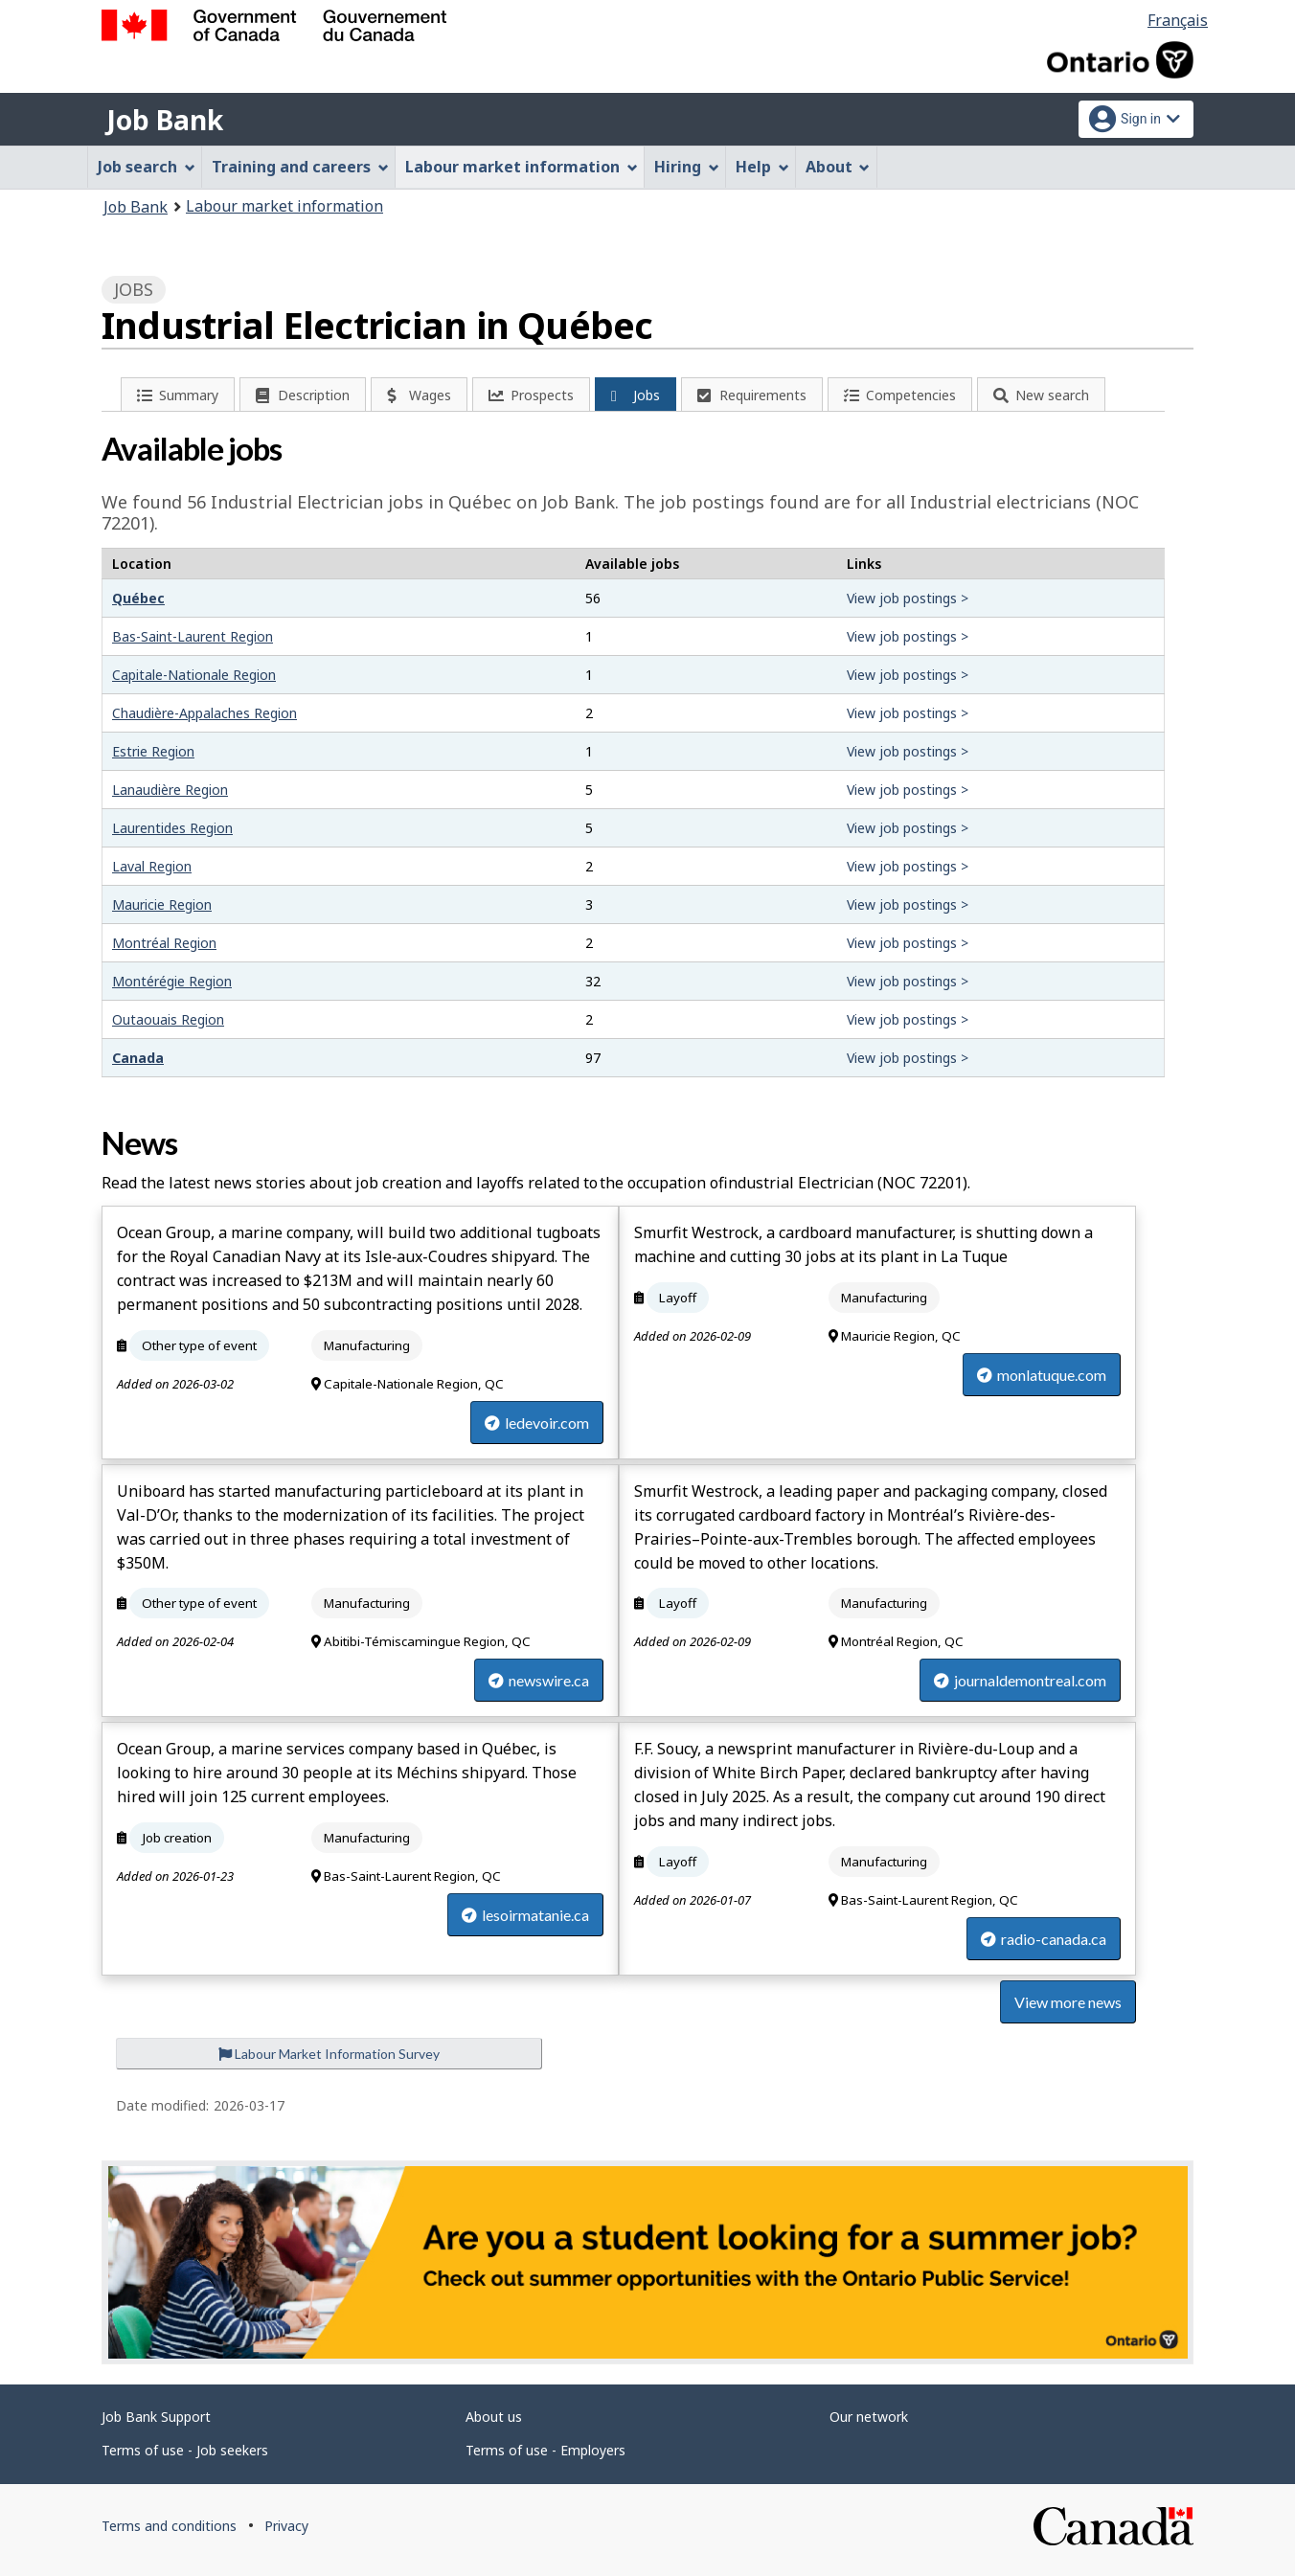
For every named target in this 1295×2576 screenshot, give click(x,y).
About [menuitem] (838, 166)
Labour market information (284, 205)
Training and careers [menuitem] (300, 166)
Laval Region (152, 866)
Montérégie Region (172, 981)
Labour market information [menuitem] (521, 166)
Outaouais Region (168, 1019)
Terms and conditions (169, 2526)
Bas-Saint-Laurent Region (192, 636)
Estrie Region (153, 751)
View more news (1068, 2002)
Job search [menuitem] (146, 166)
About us (494, 2416)
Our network (868, 2416)
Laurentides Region (172, 828)
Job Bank (164, 120)
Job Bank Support (156, 2416)
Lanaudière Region (170, 789)
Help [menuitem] (762, 166)
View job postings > (907, 598)
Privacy (286, 2526)
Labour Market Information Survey (329, 2053)
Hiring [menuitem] (686, 166)
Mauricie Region (162, 904)
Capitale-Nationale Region (194, 675)
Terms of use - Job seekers (185, 2450)
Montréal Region (164, 943)
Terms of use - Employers (545, 2450)
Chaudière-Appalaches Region (204, 713)
